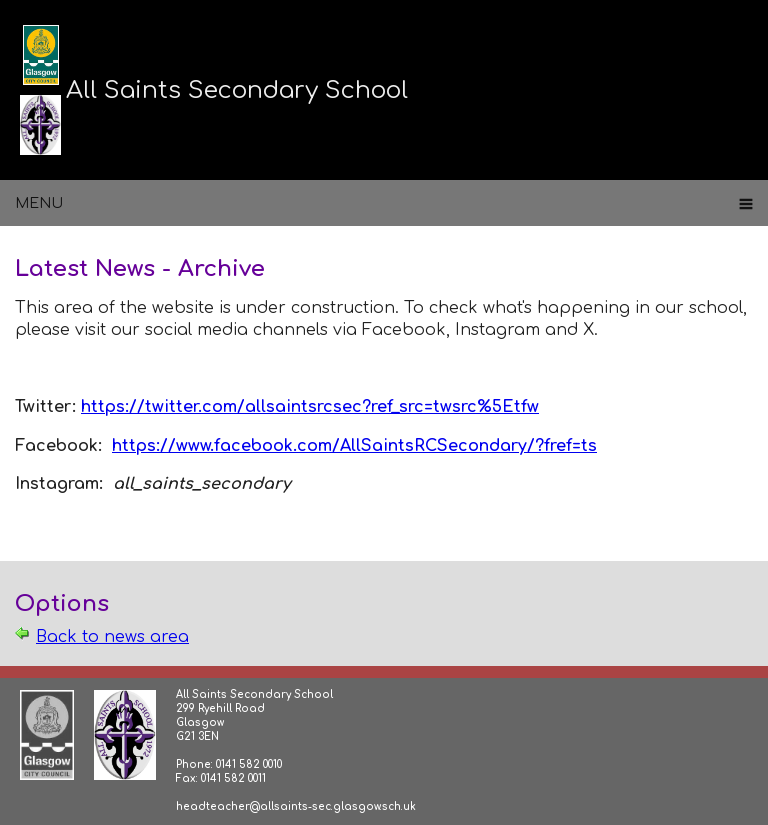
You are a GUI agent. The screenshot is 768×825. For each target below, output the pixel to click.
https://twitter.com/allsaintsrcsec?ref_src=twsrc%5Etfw (310, 407)
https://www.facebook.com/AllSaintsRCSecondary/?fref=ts (354, 446)
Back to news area (112, 637)
